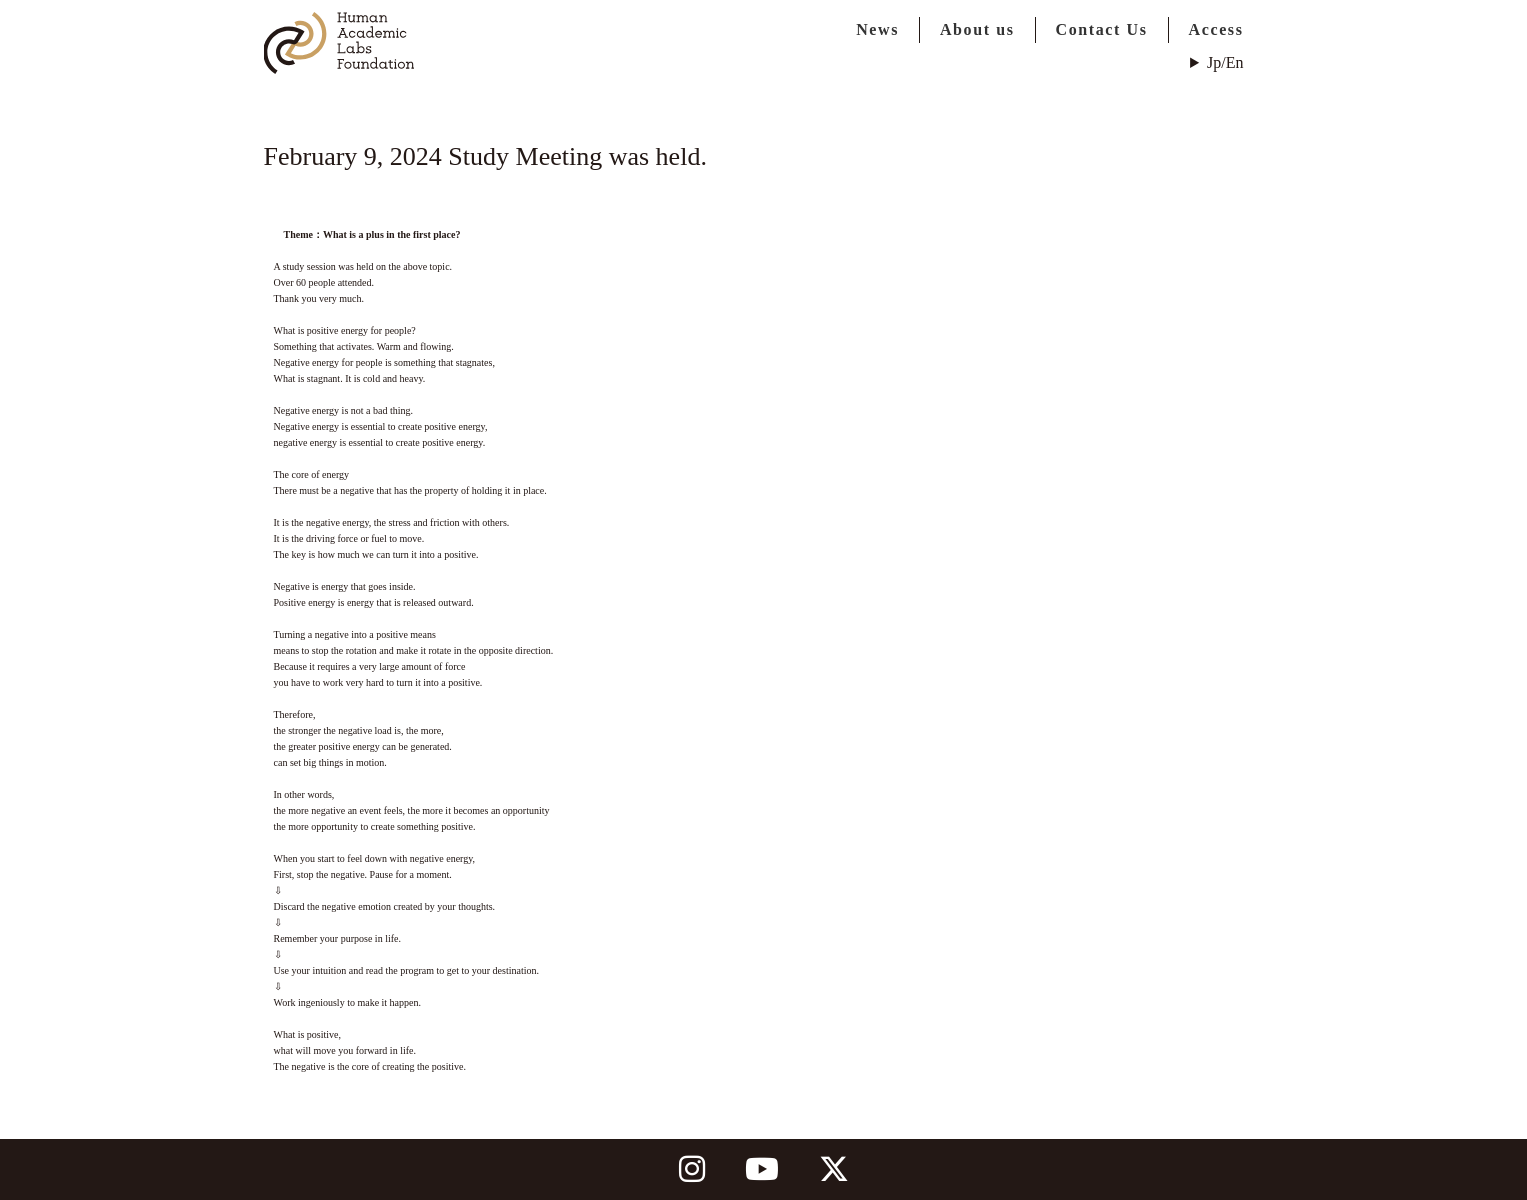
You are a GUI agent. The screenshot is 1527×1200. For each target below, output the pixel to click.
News (877, 29)
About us (977, 29)
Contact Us (1102, 29)
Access (1216, 29)
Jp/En (1225, 62)
